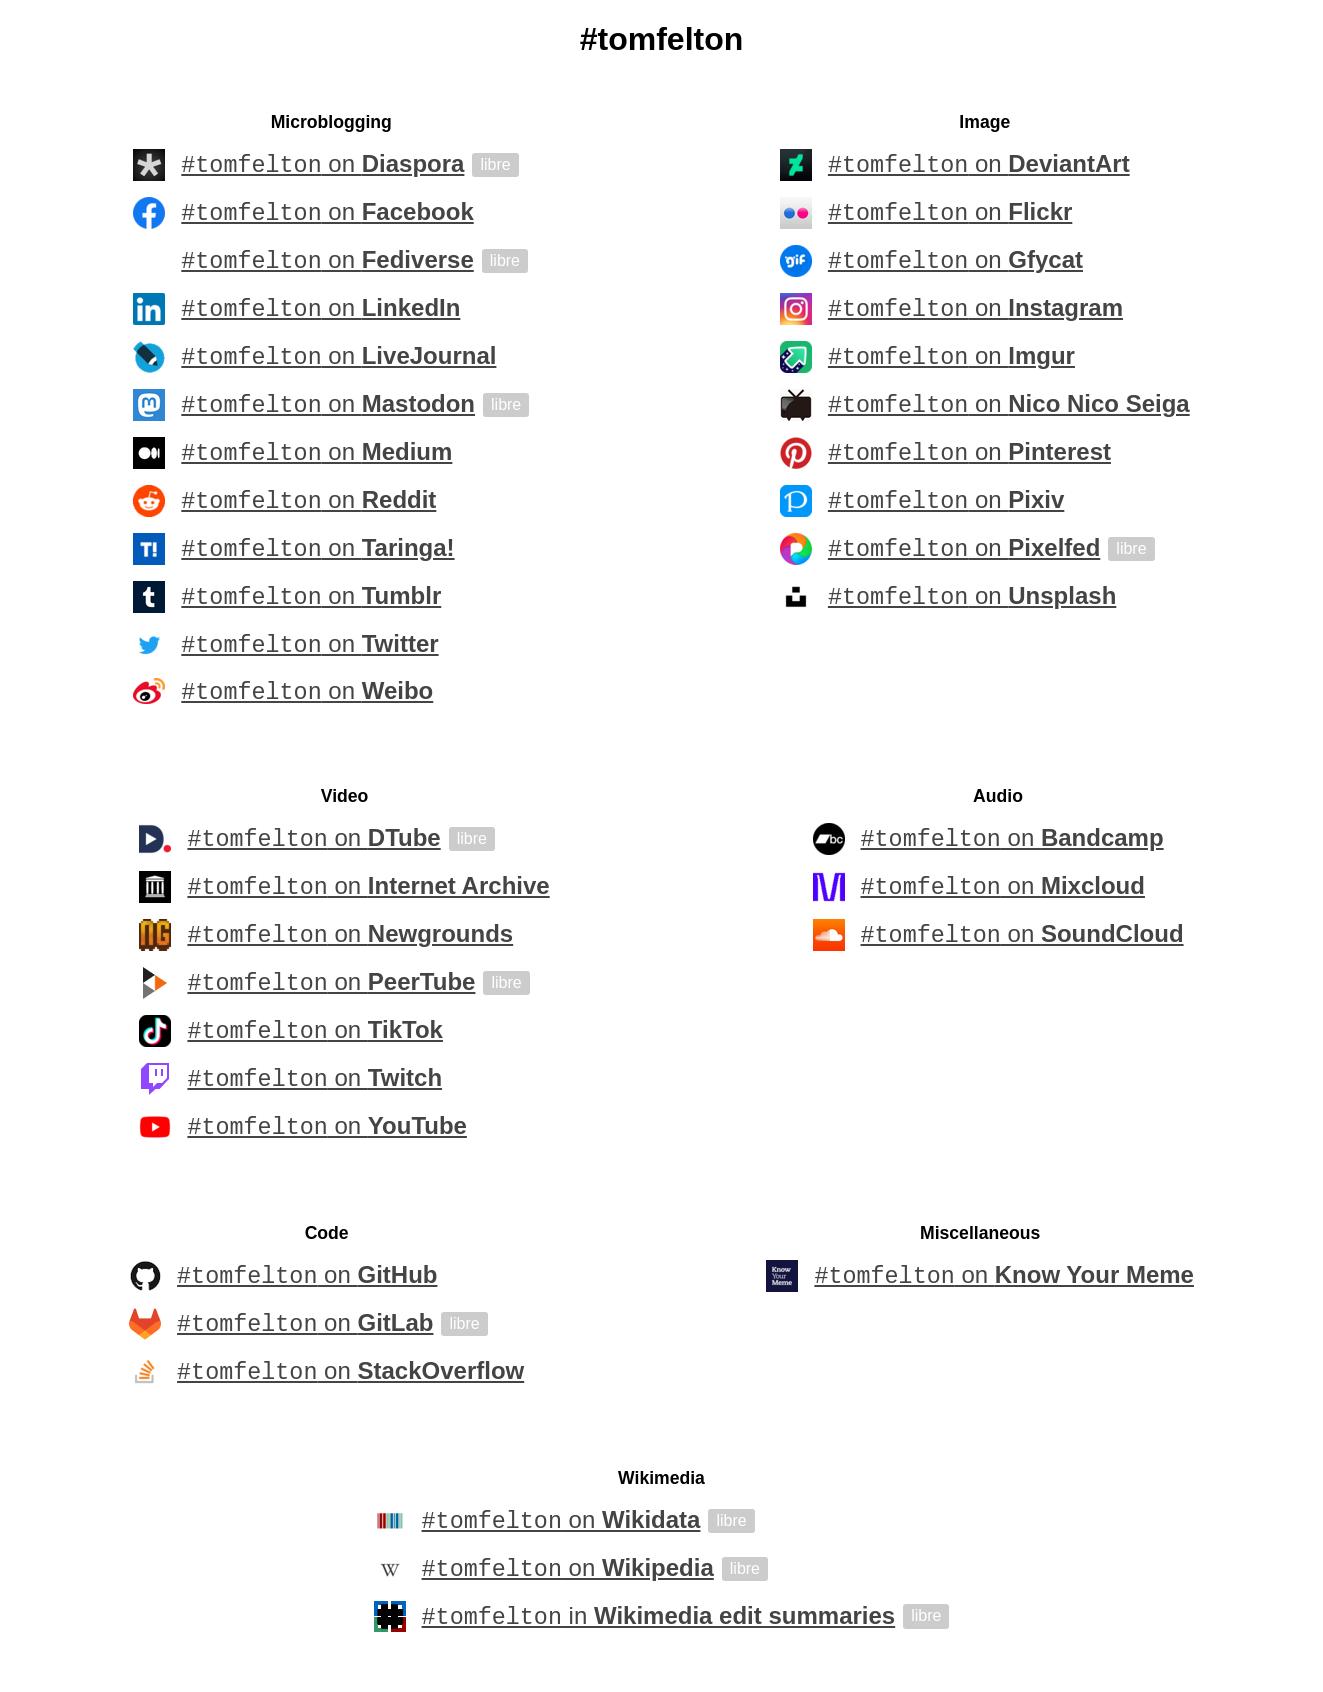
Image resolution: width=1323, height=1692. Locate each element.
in (659, 1620)
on (322, 165)
